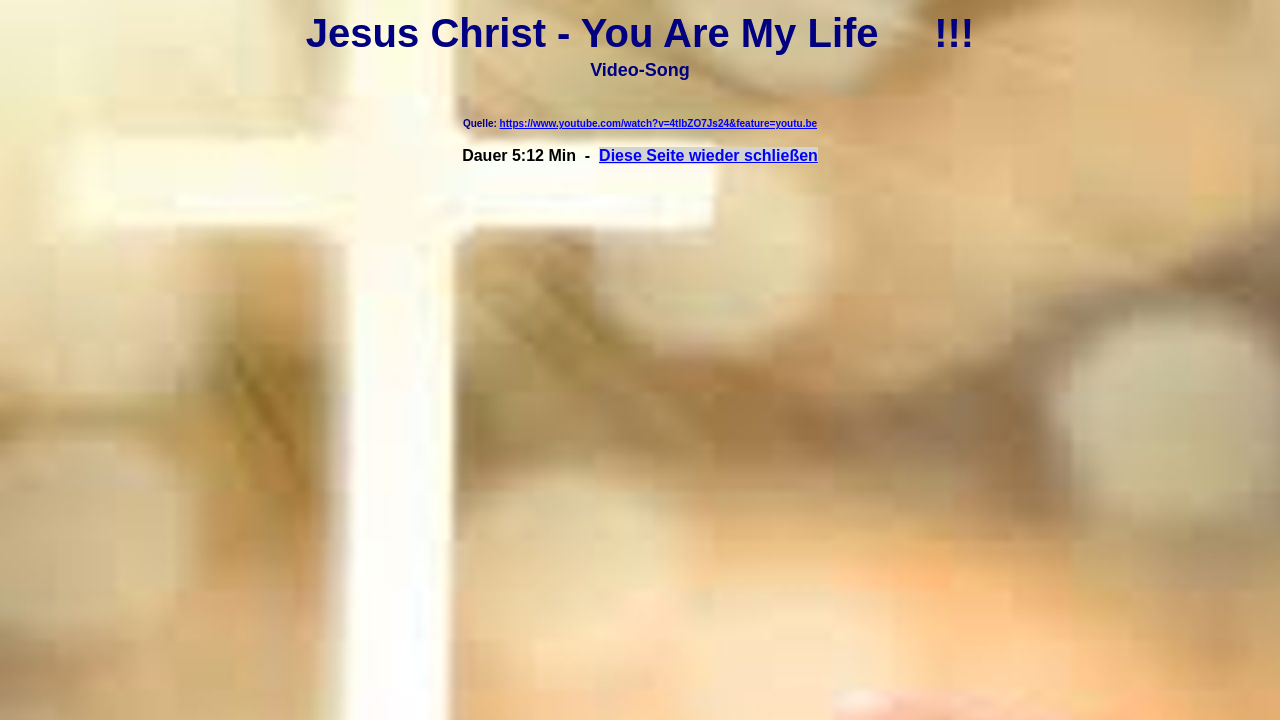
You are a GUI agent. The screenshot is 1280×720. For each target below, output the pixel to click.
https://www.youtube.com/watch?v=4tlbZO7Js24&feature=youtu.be (658, 123)
